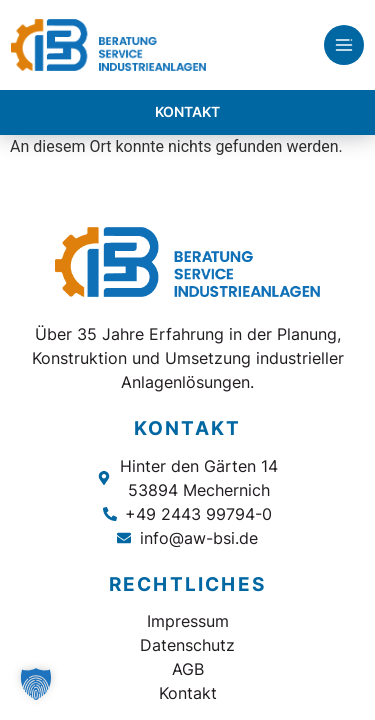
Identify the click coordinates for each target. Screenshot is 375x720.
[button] (36, 684)
